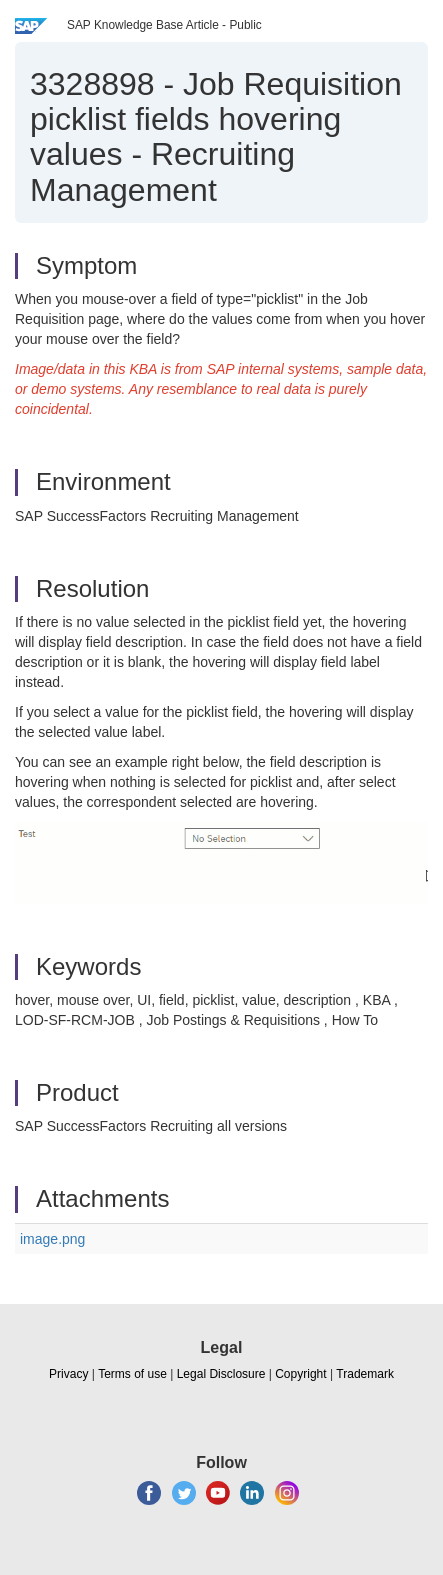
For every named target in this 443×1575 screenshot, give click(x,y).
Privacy (68, 1374)
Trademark (365, 1374)
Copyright (300, 1374)
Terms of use (132, 1374)
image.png (52, 1239)
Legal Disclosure (221, 1374)
